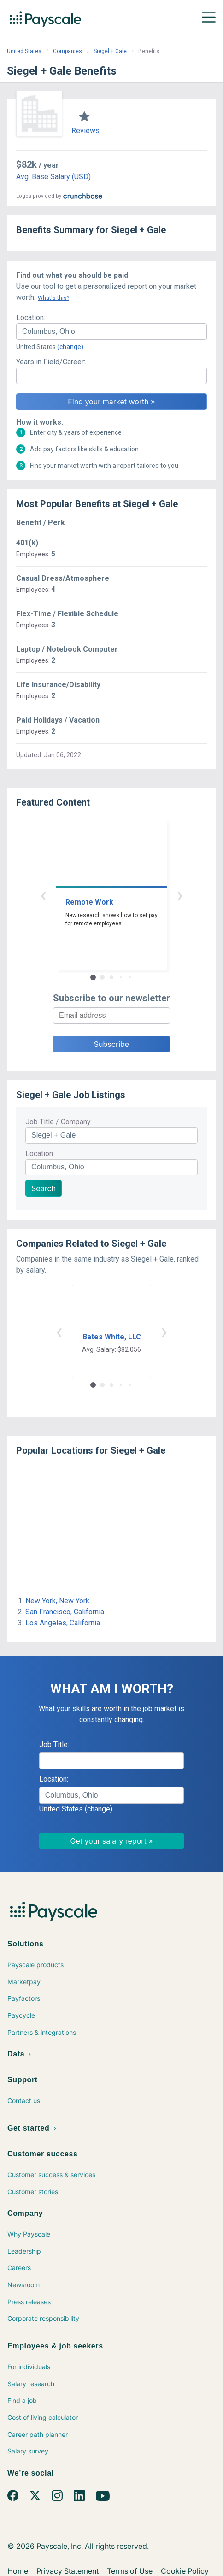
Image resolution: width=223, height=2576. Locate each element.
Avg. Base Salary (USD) (53, 176)
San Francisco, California (64, 1611)
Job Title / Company (58, 1121)
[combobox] (111, 331)
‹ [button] (43, 895)
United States (24, 51)
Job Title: (54, 1744)
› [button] (179, 895)
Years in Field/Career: (50, 361)
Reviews (85, 130)
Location (39, 1153)
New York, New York (57, 1600)
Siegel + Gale (110, 51)
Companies (67, 51)
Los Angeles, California (62, 1622)
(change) (70, 346)
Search (43, 1188)
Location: (30, 317)
